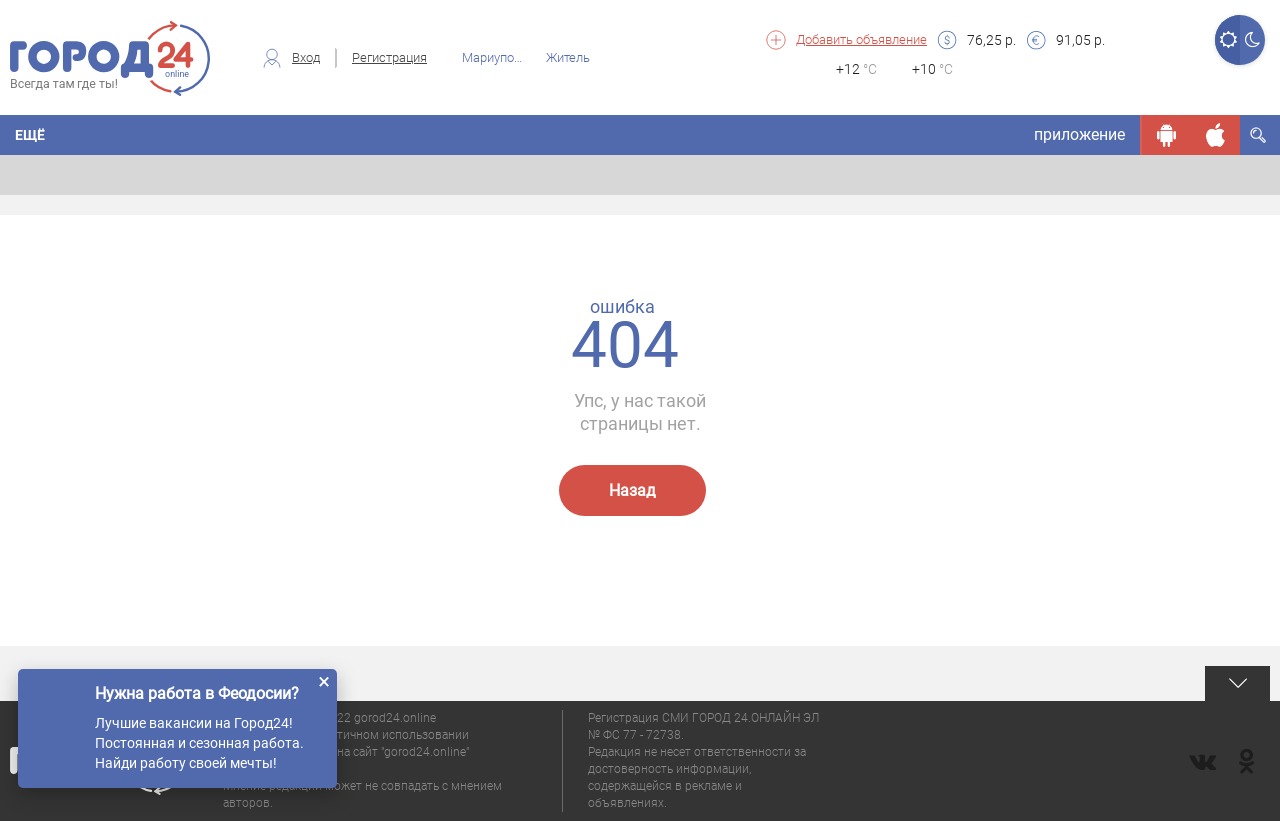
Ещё (30, 135)
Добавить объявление (861, 39)
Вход (306, 57)
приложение (1079, 134)
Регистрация (389, 57)
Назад (632, 490)
